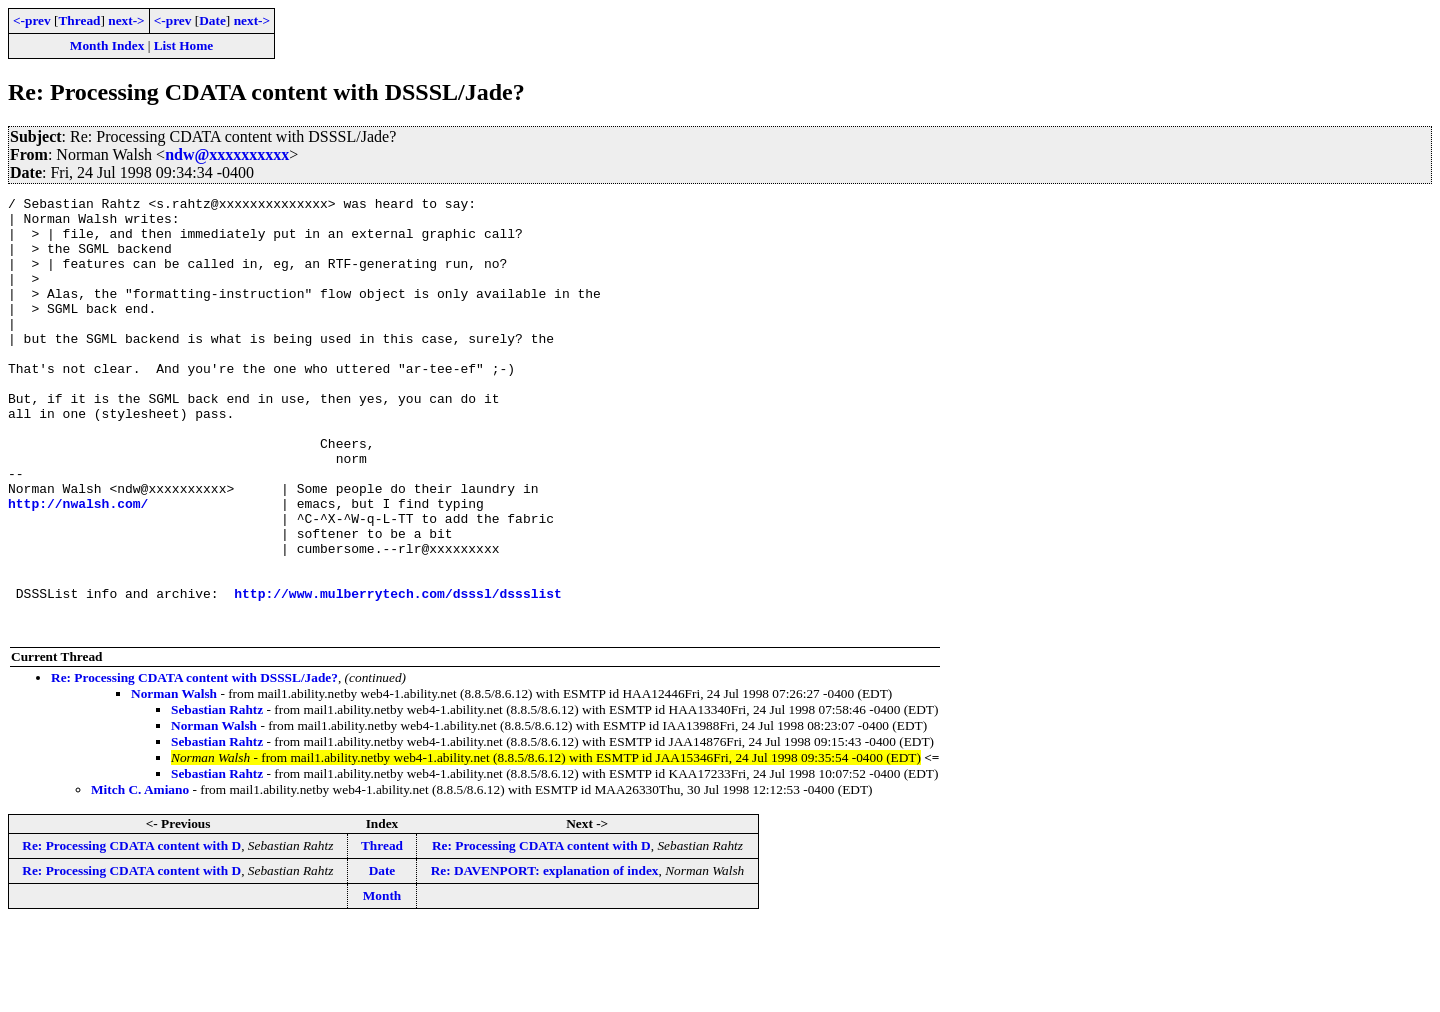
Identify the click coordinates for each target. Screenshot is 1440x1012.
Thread (79, 20)
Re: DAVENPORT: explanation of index (545, 957)
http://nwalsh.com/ (78, 566)
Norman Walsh (174, 780)
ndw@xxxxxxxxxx (227, 154)
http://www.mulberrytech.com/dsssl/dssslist (398, 674)
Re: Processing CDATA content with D (131, 932)
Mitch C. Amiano (140, 876)
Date (212, 20)
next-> (126, 20)
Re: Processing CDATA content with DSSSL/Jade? (194, 764)
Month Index (107, 45)
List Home (184, 45)
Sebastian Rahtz (217, 796)
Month (382, 982)
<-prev (32, 20)
